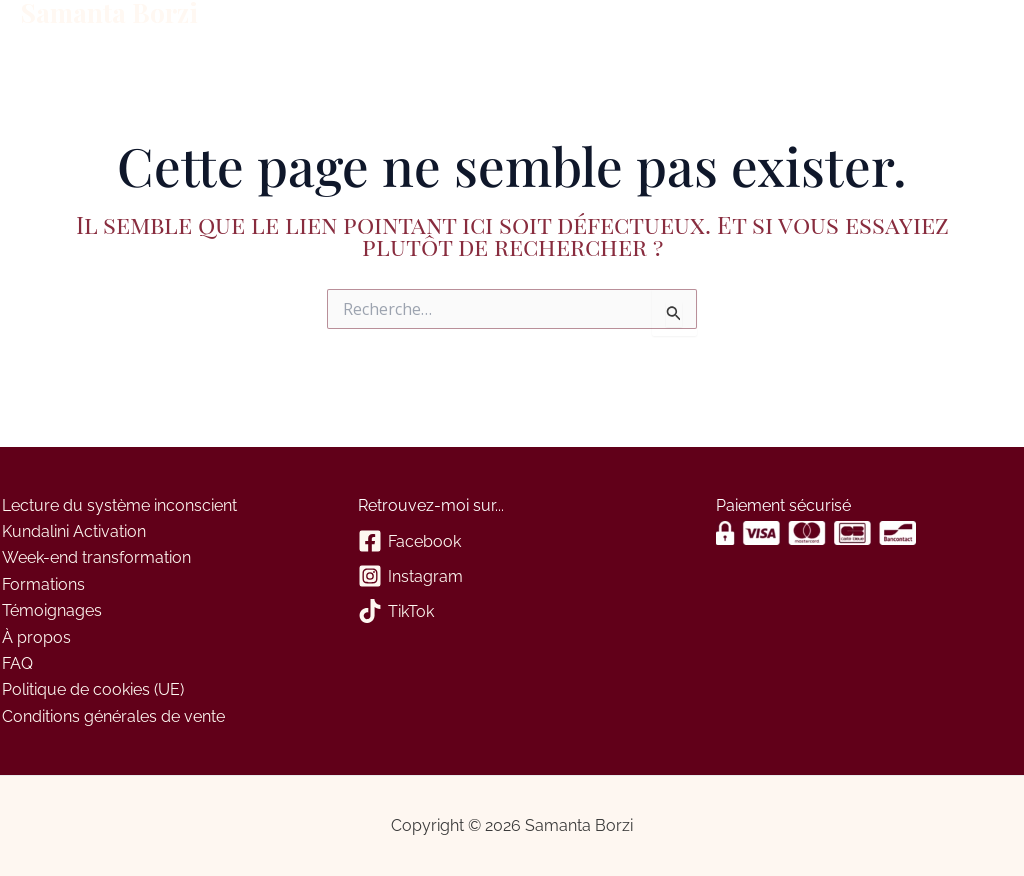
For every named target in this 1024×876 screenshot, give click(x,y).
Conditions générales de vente (111, 716)
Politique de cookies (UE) (91, 689)
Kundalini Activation (72, 531)
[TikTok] (512, 612)
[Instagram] (512, 577)
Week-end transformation (94, 557)
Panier (683, 27)
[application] (322, 28)
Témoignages (50, 610)
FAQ (15, 663)
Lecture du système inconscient (117, 505)
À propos (513, 28)
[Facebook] (512, 542)
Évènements (400, 27)
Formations (280, 28)
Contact (609, 27)
